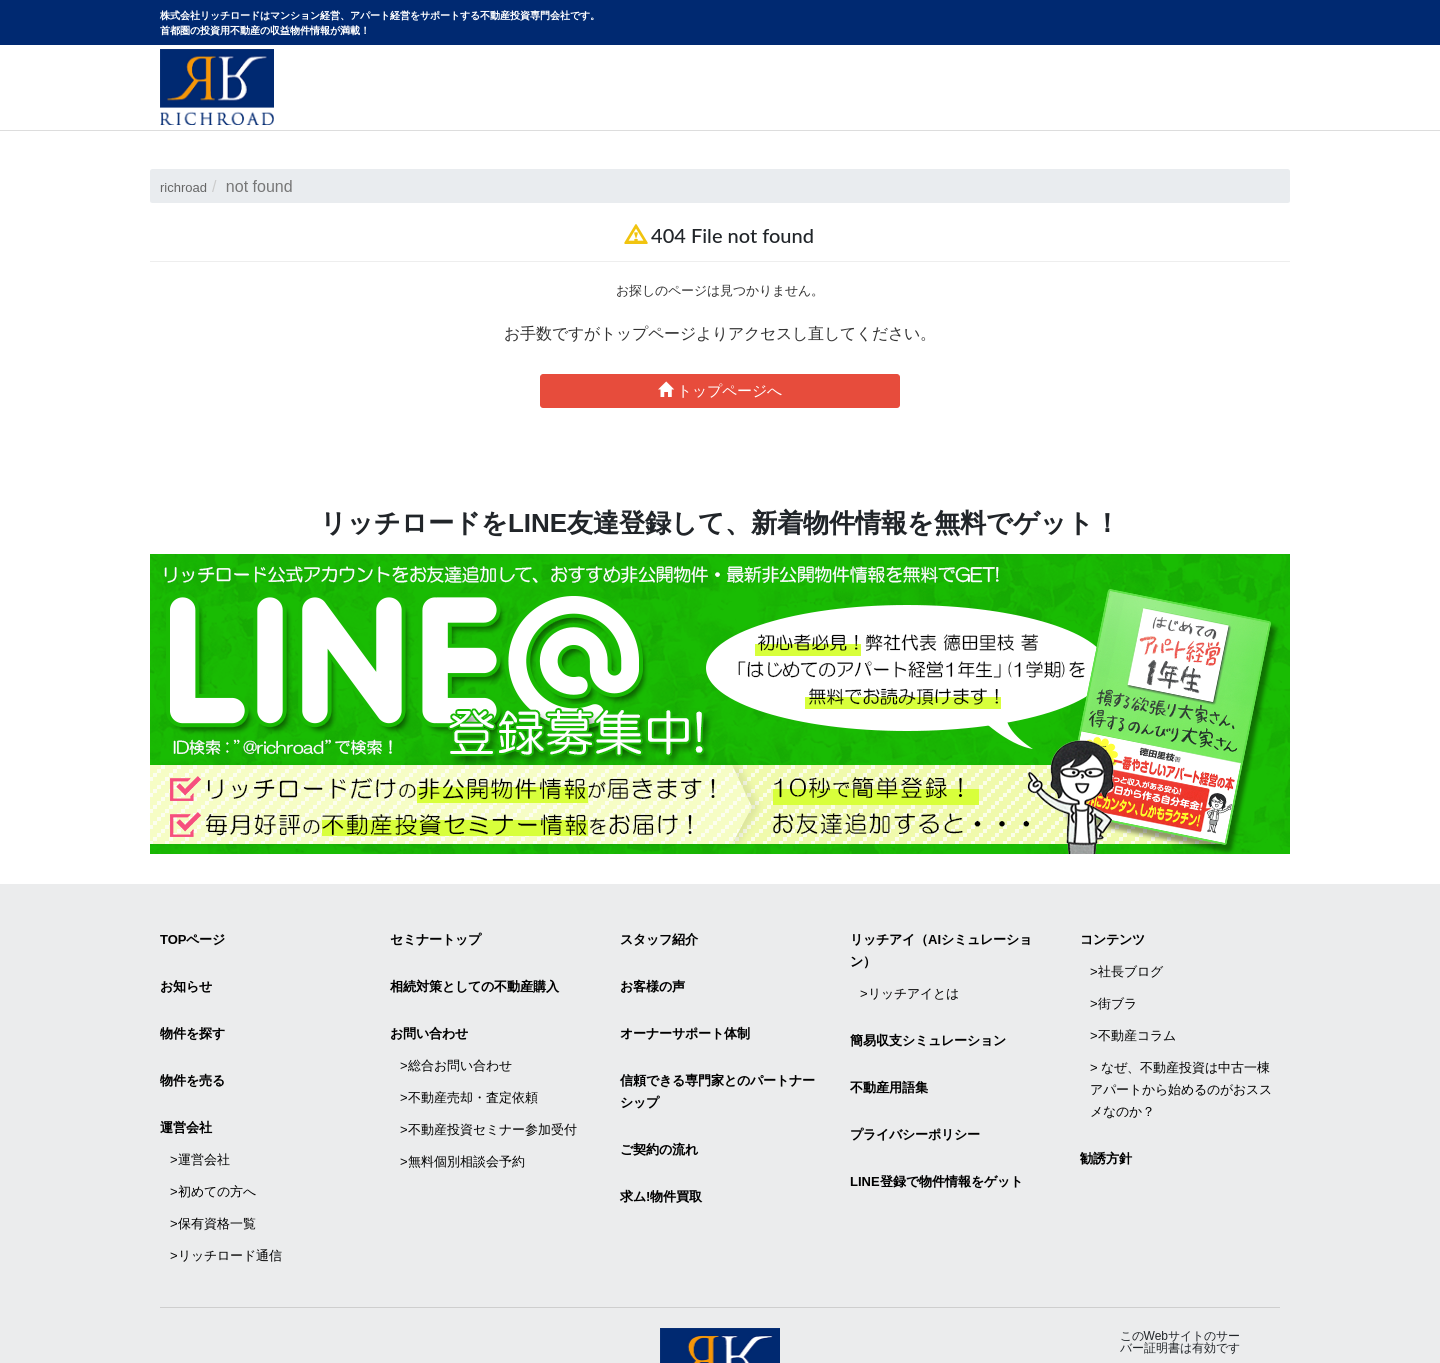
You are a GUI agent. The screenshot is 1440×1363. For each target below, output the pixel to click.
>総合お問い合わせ (456, 1030)
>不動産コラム (1133, 1000)
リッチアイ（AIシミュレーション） (941, 945)
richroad (189, 186)
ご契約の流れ (659, 1104)
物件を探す (192, 1008)
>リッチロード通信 (226, 1170)
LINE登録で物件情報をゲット (936, 1126)
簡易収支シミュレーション (928, 1015)
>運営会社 (200, 1104)
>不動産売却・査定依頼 (469, 1052)
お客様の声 (652, 971)
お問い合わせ (1227, 107)
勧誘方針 (1106, 1103)
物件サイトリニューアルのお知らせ (1021, 107)
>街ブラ (1113, 978)
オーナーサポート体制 (685, 1008)
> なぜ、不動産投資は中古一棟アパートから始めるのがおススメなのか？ (1181, 1044)
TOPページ (193, 934)
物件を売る (192, 1045)
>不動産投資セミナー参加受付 (488, 1074)
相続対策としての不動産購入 (474, 971)
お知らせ (186, 971)
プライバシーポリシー (915, 1089)
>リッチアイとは (909, 978)
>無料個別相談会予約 (462, 1096)
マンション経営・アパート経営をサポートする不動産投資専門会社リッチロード (217, 87)
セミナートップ (435, 934)
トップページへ (720, 390)
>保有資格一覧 (213, 1148)
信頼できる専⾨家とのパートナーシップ (717, 1056)
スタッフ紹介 (659, 934)
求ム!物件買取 (661, 1141)
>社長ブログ (1126, 956)
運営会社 (186, 1082)
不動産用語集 (889, 1052)
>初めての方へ (213, 1126)
